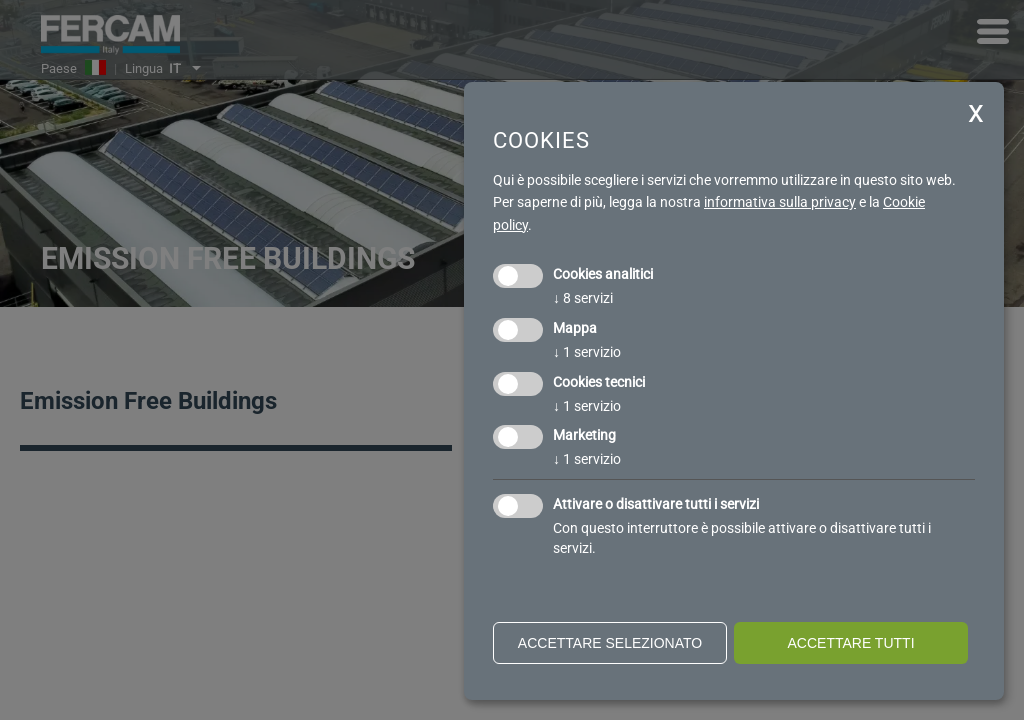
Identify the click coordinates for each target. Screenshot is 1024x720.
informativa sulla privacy (780, 202)
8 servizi (583, 298)
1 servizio (587, 352)
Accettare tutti (850, 643)
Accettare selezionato (610, 643)
